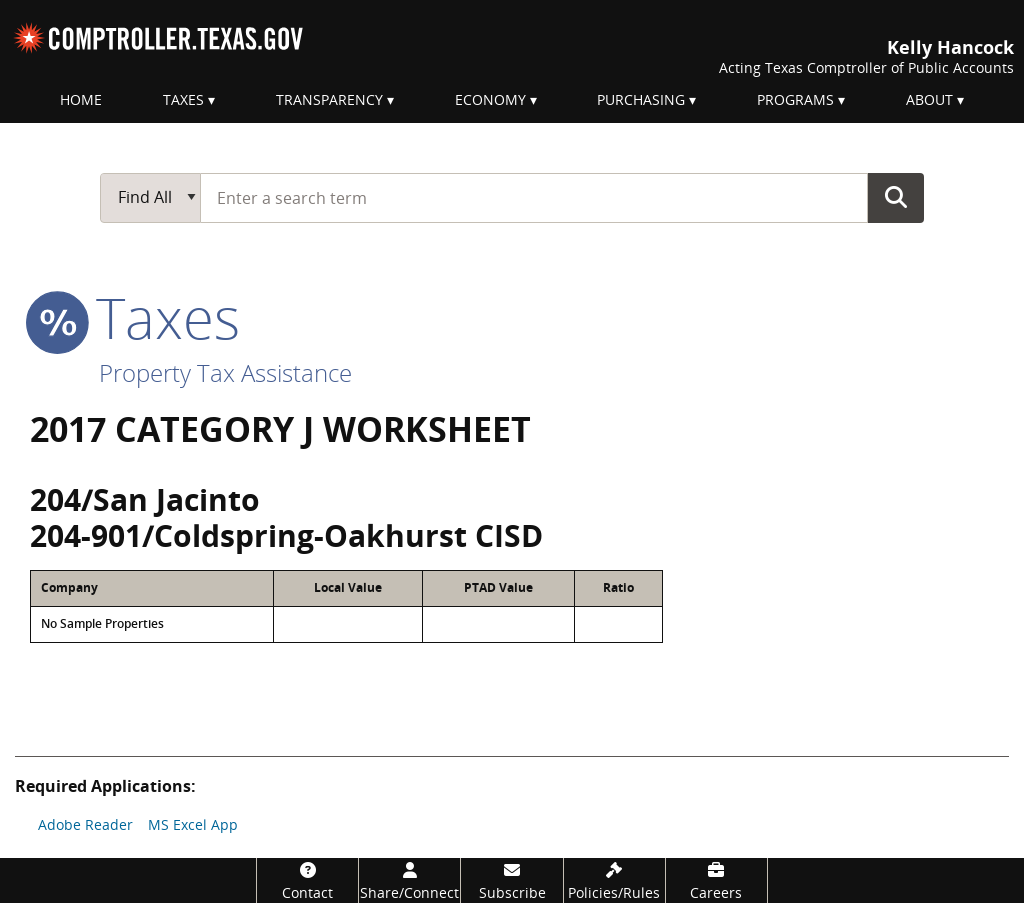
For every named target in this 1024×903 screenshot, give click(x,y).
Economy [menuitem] (490, 99)
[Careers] (716, 880)
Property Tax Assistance (225, 372)
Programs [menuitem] (795, 99)
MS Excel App (193, 824)
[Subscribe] (511, 880)
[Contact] (307, 880)
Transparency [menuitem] (329, 99)
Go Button (896, 197)
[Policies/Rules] (614, 880)
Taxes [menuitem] (183, 99)
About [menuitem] (929, 99)
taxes (135, 317)
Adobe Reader (85, 824)
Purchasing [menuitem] (641, 99)
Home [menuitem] (81, 99)
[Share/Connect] (409, 880)
